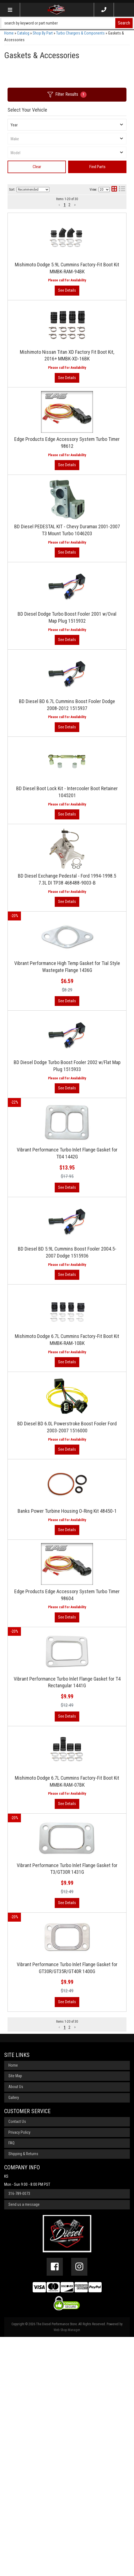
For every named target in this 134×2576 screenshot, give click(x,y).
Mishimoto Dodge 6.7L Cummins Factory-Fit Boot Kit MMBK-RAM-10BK (67, 1490)
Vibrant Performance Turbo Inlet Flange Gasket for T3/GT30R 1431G (67, 2095)
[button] (59, 2266)
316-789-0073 (19, 2432)
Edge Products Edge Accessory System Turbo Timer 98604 (67, 1787)
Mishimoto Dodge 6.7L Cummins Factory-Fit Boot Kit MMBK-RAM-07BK (67, 1994)
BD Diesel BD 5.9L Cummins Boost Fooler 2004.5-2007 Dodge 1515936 (67, 1388)
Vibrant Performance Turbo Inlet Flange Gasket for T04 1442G (67, 1283)
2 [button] (69, 2266)
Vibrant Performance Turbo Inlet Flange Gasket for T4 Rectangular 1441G (67, 1889)
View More (67, 1219)
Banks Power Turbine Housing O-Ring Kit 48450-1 (67, 1689)
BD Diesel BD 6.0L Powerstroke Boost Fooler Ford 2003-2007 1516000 (67, 1591)
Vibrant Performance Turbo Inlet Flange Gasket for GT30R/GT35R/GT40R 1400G (67, 2200)
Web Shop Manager (67, 2569)
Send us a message (24, 2443)
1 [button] (65, 2266)
